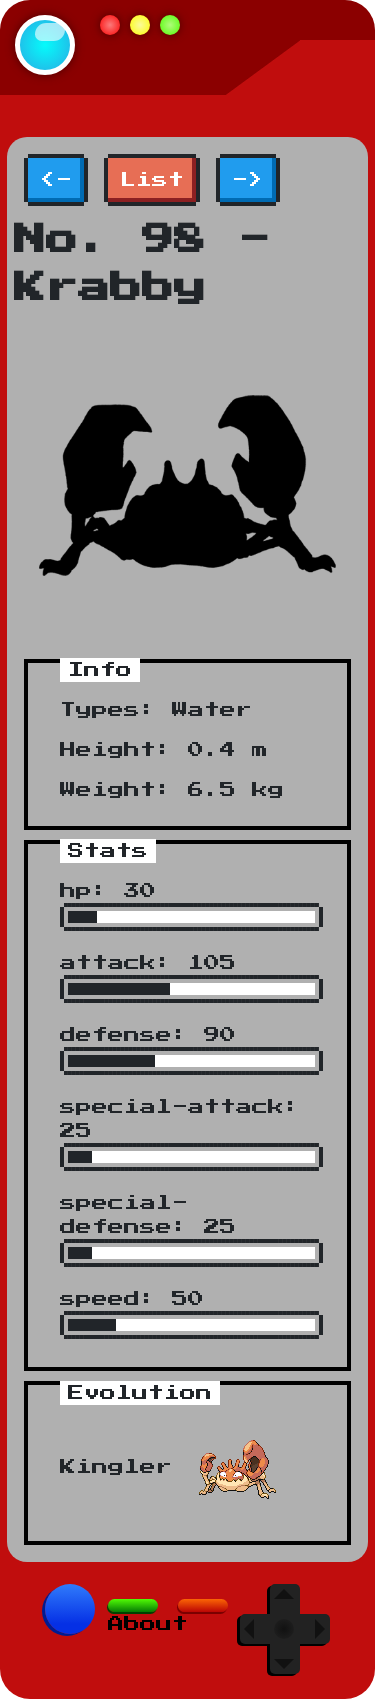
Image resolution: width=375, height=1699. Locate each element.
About (148, 1624)
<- (56, 180)
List (152, 180)
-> (248, 180)
